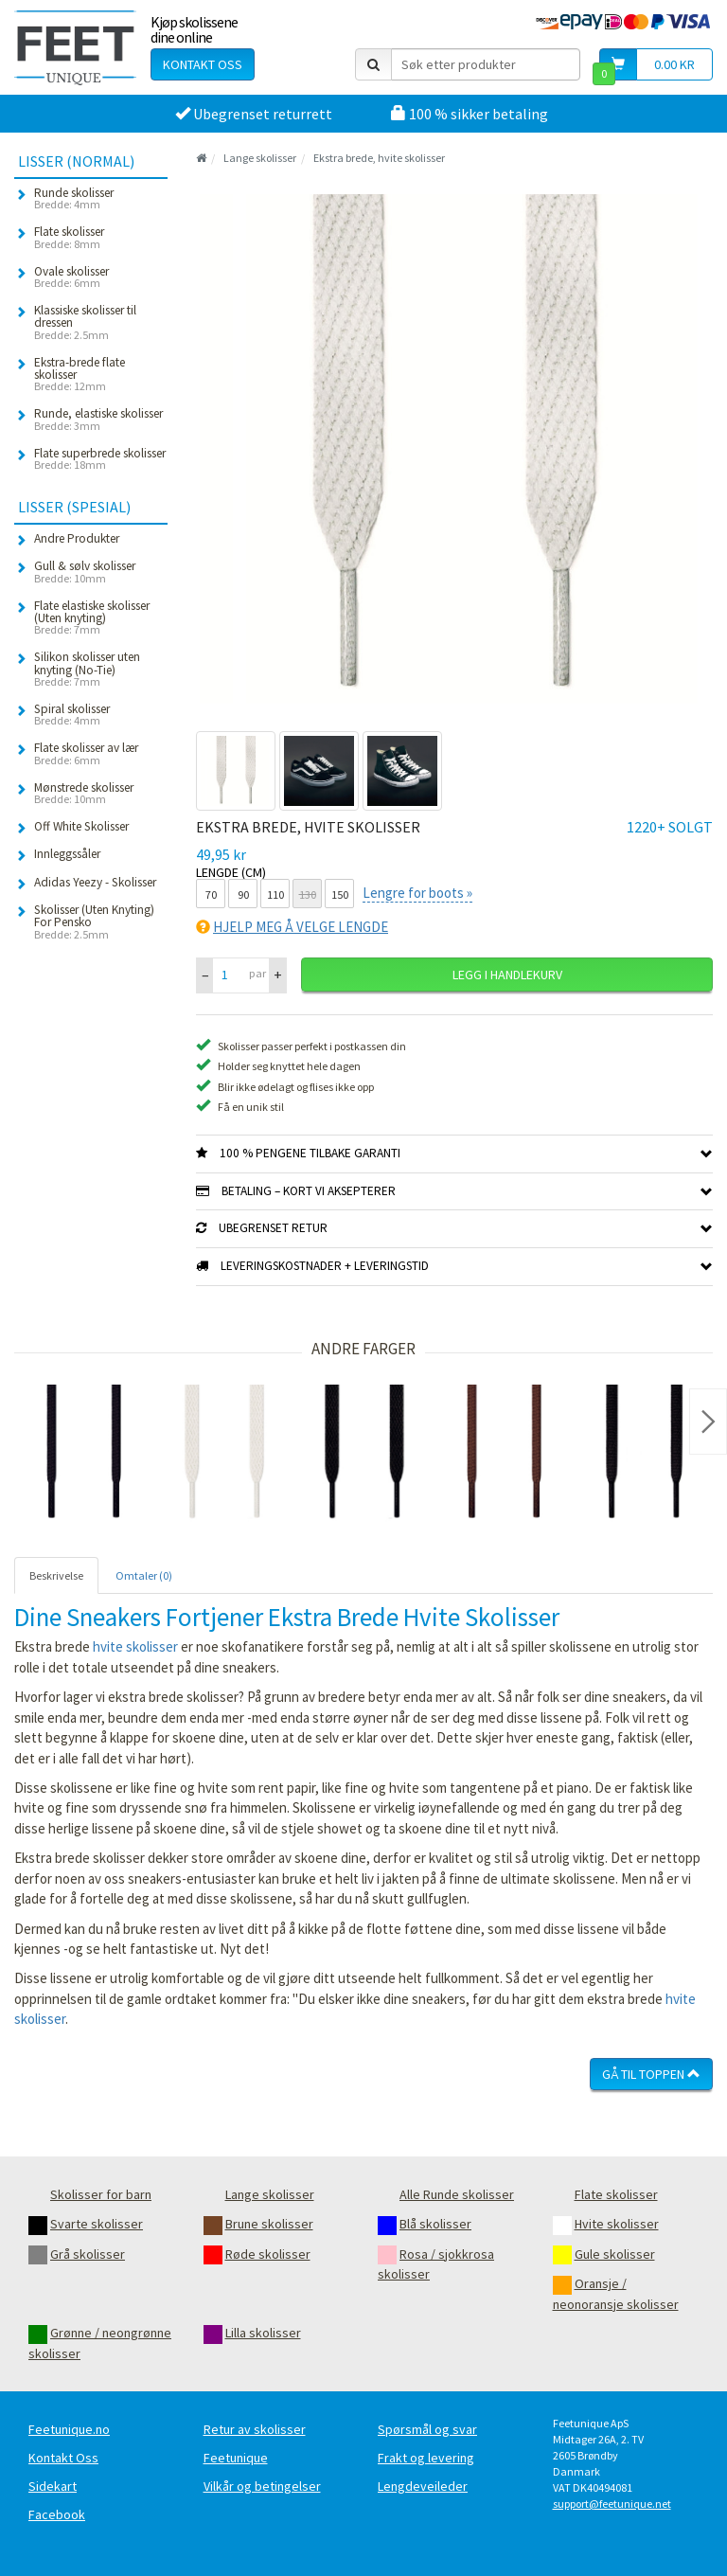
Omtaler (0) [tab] (143, 1575)
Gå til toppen (651, 2074)
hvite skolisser (135, 1646)
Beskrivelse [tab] (56, 1575)
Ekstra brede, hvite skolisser (379, 158)
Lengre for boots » (417, 893)
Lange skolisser (259, 158)
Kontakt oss (202, 64)
